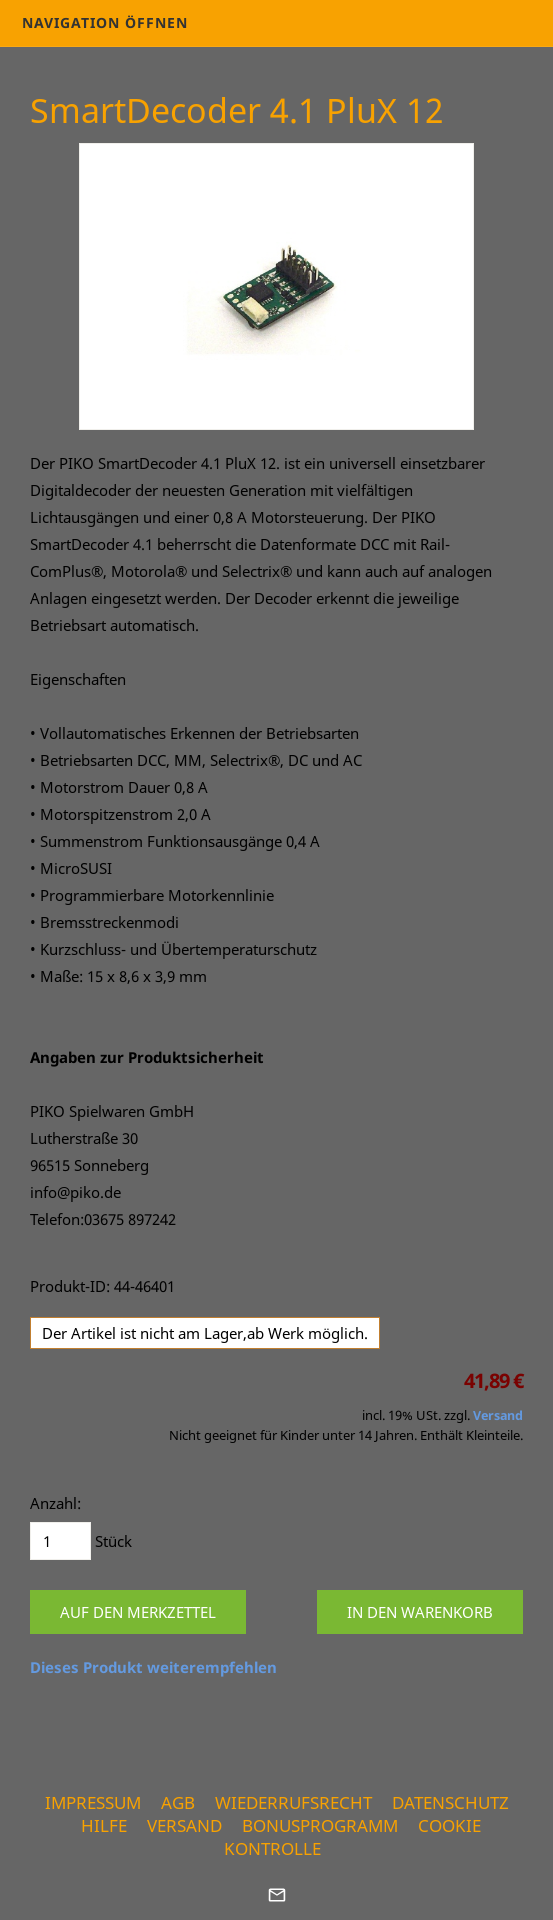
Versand (498, 1415)
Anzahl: (55, 1503)
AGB (178, 1802)
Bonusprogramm (320, 1825)
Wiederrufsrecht (293, 1802)
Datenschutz (450, 1802)
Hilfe (104, 1825)
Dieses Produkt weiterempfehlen (153, 1667)
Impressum (93, 1802)
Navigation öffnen (105, 22)
